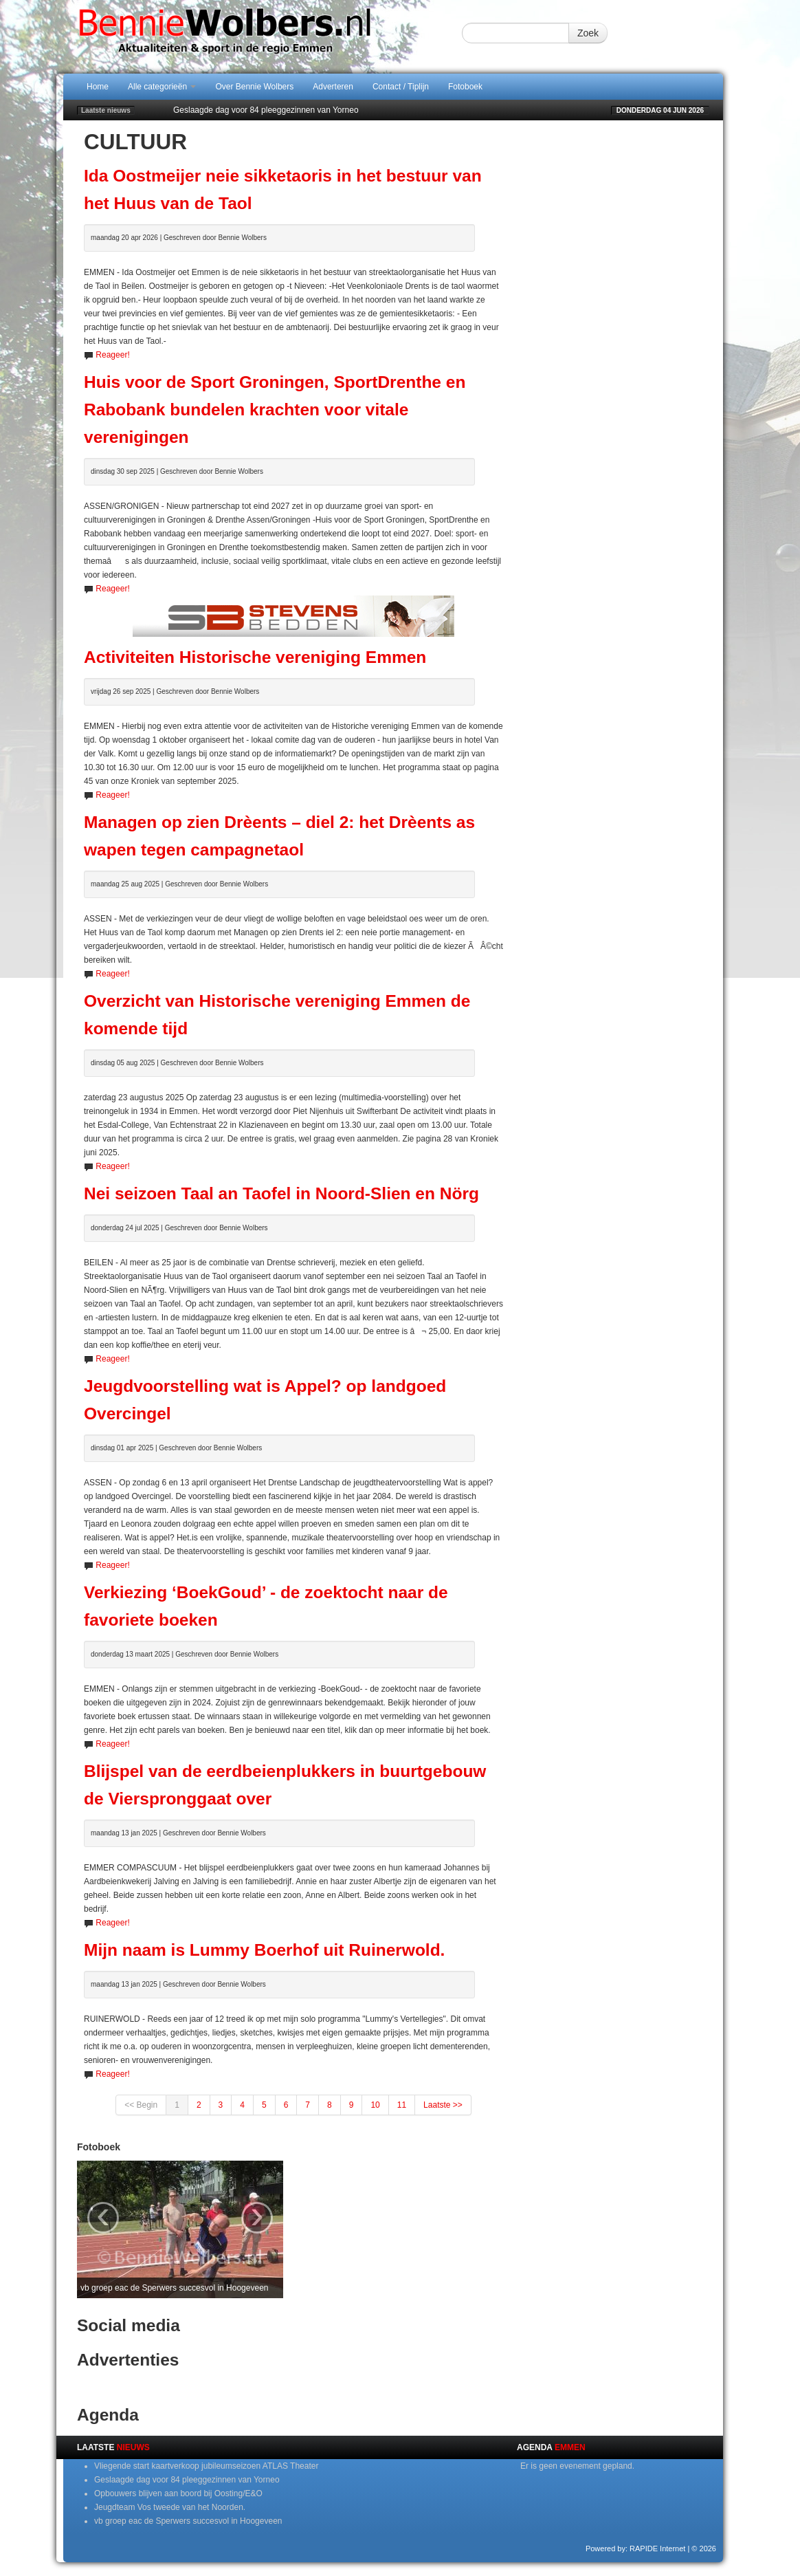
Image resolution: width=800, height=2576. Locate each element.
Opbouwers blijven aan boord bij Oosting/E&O (178, 2493)
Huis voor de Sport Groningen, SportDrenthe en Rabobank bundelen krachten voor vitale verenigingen (274, 409)
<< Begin (140, 2105)
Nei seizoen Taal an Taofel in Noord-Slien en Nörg (281, 1193)
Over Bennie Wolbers (254, 86)
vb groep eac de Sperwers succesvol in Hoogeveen (188, 2521)
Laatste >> (443, 2105)
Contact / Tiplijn (401, 86)
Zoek (588, 33)
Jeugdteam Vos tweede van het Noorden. (169, 2507)
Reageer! (112, 355)
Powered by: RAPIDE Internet (636, 2548)
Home (98, 86)
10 (374, 2105)
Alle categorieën (162, 86)
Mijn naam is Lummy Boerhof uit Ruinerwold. (264, 1950)
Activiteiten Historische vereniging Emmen (255, 657)
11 (401, 2105)
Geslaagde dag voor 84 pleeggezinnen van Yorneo (266, 110)
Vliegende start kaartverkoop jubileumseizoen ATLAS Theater (206, 2466)
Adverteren (333, 86)
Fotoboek (465, 86)
